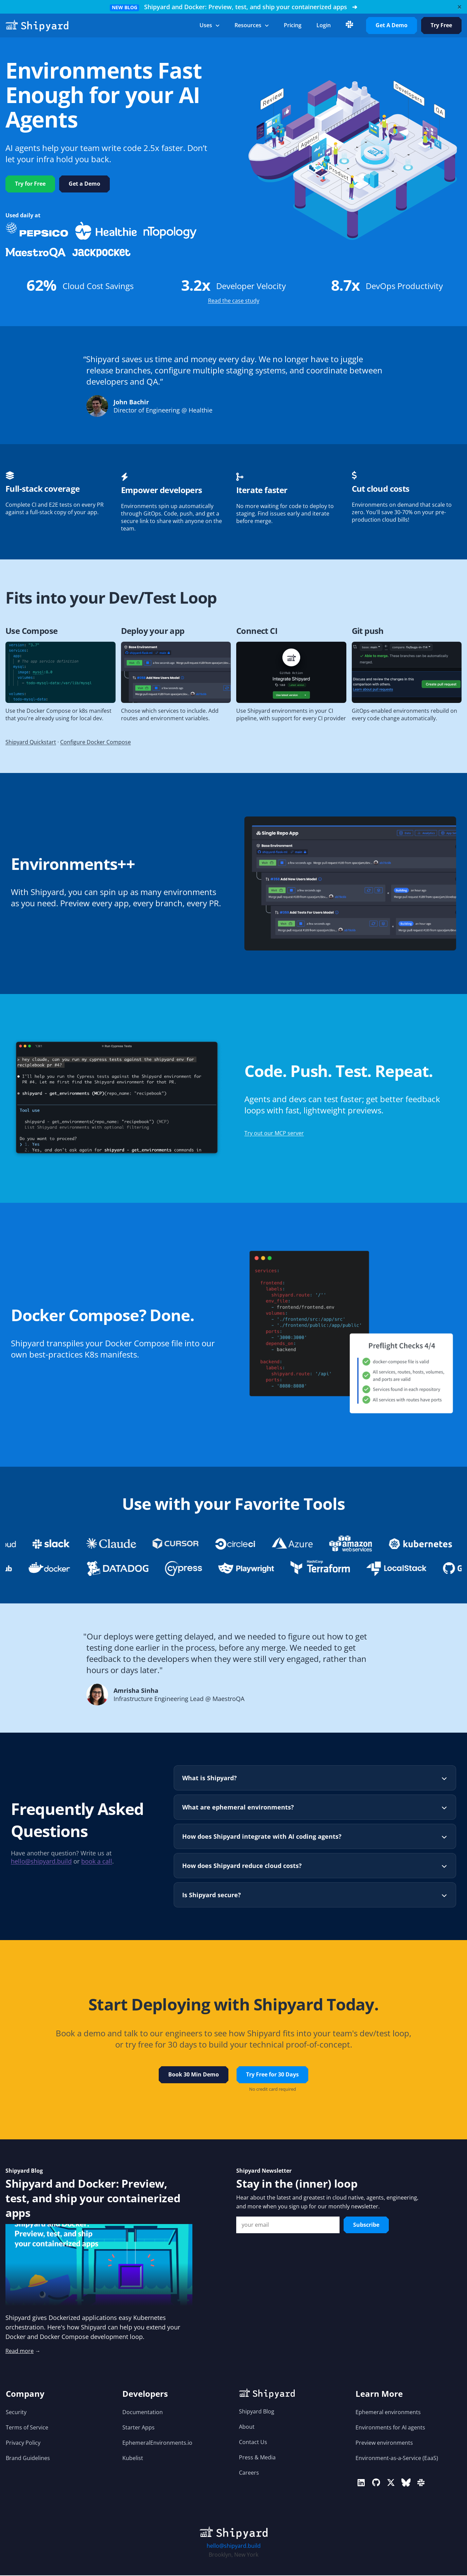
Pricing (292, 25)
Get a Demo (84, 183)
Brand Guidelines (28, 2458)
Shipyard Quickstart (30, 742)
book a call (96, 1863)
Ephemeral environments (388, 2413)
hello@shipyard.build (41, 1863)
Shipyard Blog (256, 2412)
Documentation (142, 2413)
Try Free (441, 25)
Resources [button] (252, 25)
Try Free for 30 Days (272, 2075)
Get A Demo (392, 25)
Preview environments (384, 2443)
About (247, 2427)
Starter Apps (138, 2428)
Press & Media (257, 2458)
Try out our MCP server (274, 1134)
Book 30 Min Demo (193, 2075)
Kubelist (132, 2458)
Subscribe (366, 2225)
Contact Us (253, 2442)
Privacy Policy (23, 2443)
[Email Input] (288, 2225)
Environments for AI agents (390, 2428)
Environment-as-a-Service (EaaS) (397, 2458)
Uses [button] (210, 25)
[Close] (459, 7)
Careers (249, 2473)
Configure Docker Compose (95, 742)
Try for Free (30, 183)
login (323, 25)
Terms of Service (27, 2428)
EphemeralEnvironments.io (157, 2443)
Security (16, 2413)
